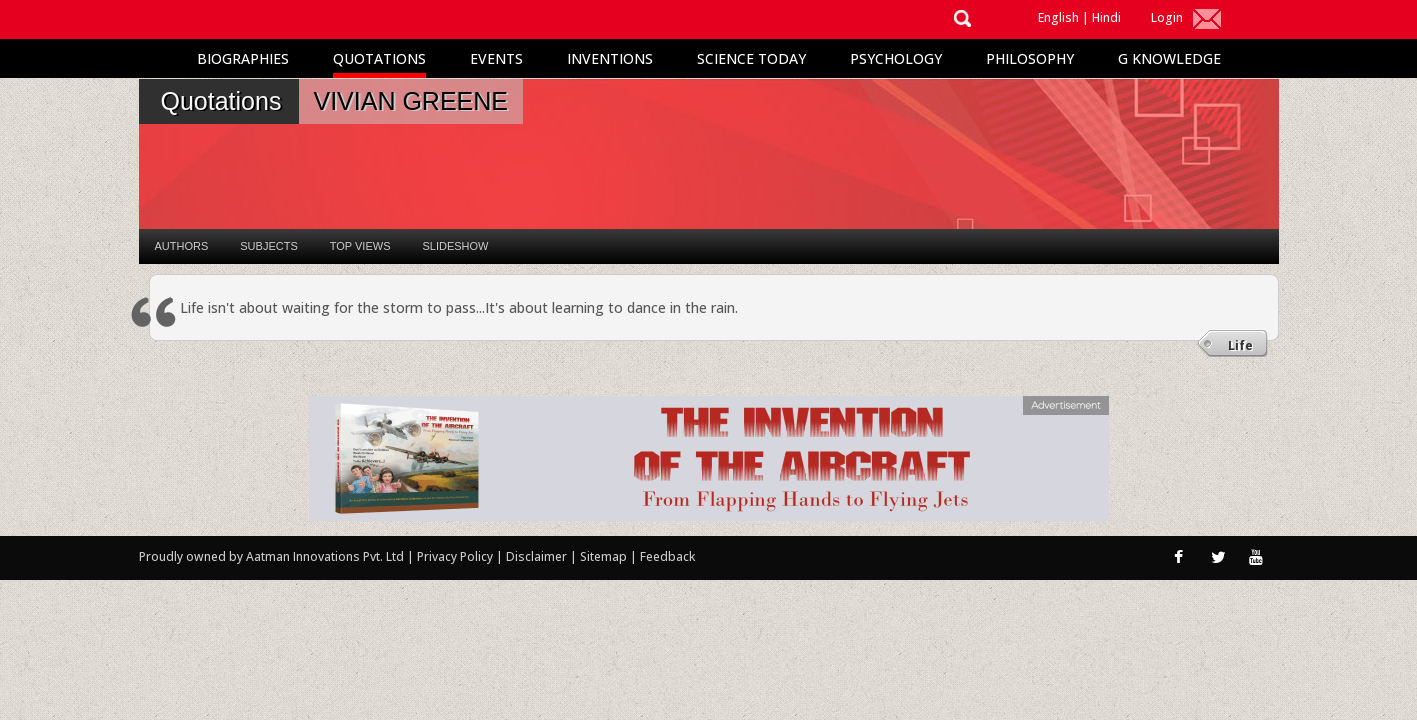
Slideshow (455, 246)
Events (496, 58)
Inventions (610, 58)
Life (1240, 345)
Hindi (1106, 17)
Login (1167, 17)
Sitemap (605, 556)
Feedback (667, 556)
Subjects (268, 246)
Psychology (896, 58)
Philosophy (1030, 58)
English (1058, 17)
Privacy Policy (456, 556)
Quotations (379, 58)
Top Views (360, 246)
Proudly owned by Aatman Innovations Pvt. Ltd (271, 556)
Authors (182, 246)
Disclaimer (536, 556)
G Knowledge (1169, 58)
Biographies (243, 58)
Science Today (751, 58)
